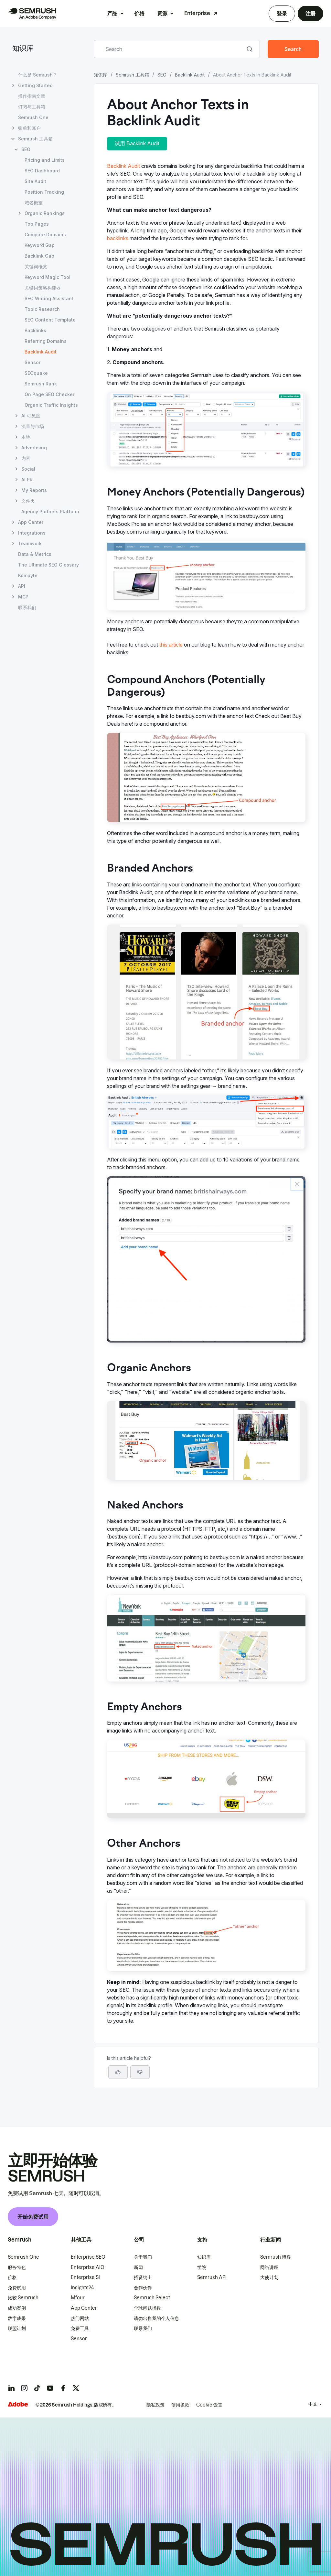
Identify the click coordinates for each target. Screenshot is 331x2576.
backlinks (117, 238)
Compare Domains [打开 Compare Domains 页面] (45, 234)
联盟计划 (17, 2328)
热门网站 (80, 2318)
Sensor (79, 2338)
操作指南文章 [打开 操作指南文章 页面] (31, 96)
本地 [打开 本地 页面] (25, 437)
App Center (84, 2308)
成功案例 (17, 2308)
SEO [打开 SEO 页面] (25, 149)
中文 (312, 2404)
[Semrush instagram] (24, 2388)
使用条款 (180, 2404)
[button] (140, 2072)
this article (171, 644)
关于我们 (143, 2257)
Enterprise (197, 13)
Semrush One (23, 2257)
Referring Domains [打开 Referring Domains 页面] (46, 341)
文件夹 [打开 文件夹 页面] (28, 500)
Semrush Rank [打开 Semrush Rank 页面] (41, 383)
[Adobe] (18, 2404)
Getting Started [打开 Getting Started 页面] (35, 85)
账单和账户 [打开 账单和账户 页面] (29, 128)
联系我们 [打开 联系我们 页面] (27, 607)
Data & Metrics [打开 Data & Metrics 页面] (34, 554)
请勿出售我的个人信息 (156, 2318)
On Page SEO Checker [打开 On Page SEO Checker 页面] (49, 394)
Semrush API (212, 2277)
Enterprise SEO (88, 2257)
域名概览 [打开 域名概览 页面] (34, 202)
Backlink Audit (190, 74)
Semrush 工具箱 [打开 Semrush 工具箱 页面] (35, 138)
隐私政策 (155, 2404)
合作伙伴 (143, 2287)
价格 (139, 13)
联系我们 (143, 2328)
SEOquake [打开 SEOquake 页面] (36, 373)
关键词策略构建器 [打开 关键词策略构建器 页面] (43, 288)
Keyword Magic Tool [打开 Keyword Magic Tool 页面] (47, 277)
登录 (282, 13)
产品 (112, 13)
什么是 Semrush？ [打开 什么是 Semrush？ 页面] (37, 74)
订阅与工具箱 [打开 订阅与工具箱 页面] (31, 106)
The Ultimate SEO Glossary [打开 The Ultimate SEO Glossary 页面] (48, 564)
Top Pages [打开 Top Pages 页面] (37, 224)
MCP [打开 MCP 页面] (23, 596)
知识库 (23, 49)
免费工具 (80, 2328)
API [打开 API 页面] (21, 586)
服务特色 (17, 2267)
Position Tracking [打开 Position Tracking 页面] (44, 192)
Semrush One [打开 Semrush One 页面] (33, 117)
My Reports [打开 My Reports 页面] (34, 490)
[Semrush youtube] (50, 2388)
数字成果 (17, 2318)
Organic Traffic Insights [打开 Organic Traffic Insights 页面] (51, 405)
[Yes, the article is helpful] (118, 2072)
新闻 (138, 2267)
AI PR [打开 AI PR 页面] (27, 479)
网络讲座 (269, 2267)
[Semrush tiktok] (37, 2388)
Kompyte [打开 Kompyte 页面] (27, 575)
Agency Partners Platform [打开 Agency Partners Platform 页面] (50, 511)
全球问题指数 (147, 2308)
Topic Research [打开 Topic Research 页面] (42, 309)
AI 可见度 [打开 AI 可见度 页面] (30, 415)
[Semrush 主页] (32, 13)
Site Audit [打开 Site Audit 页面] (35, 181)
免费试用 (17, 2287)
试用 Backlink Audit (137, 143)
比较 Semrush (23, 2297)
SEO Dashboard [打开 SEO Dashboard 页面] (42, 170)
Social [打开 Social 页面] (28, 468)
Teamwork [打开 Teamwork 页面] (30, 543)
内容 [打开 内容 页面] (25, 458)
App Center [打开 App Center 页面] (30, 522)
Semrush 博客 (275, 2257)
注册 (310, 13)
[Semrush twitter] (75, 2388)
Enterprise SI (85, 2277)
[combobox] (169, 49)
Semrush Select (152, 2297)
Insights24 (82, 2287)
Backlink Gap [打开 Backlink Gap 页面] (39, 256)
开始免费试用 (32, 2217)
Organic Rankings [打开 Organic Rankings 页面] (45, 213)
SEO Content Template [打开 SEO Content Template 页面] (50, 319)
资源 (162, 13)
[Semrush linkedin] (11, 2388)
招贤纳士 (143, 2277)
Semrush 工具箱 (132, 74)
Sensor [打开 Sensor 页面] (32, 362)
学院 (201, 2267)
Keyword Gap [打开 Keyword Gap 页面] (40, 245)
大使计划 (269, 2277)
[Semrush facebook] (63, 2388)
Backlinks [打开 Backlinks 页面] (35, 330)
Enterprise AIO (87, 2267)
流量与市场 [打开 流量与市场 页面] (32, 426)
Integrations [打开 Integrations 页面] (32, 532)
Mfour (78, 2297)
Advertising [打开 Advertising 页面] (34, 447)
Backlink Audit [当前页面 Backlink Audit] (41, 351)
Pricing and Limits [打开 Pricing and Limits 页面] (45, 160)
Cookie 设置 (209, 2404)
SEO (161, 74)
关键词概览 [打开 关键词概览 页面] (36, 266)
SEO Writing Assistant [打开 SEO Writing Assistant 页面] (49, 298)
